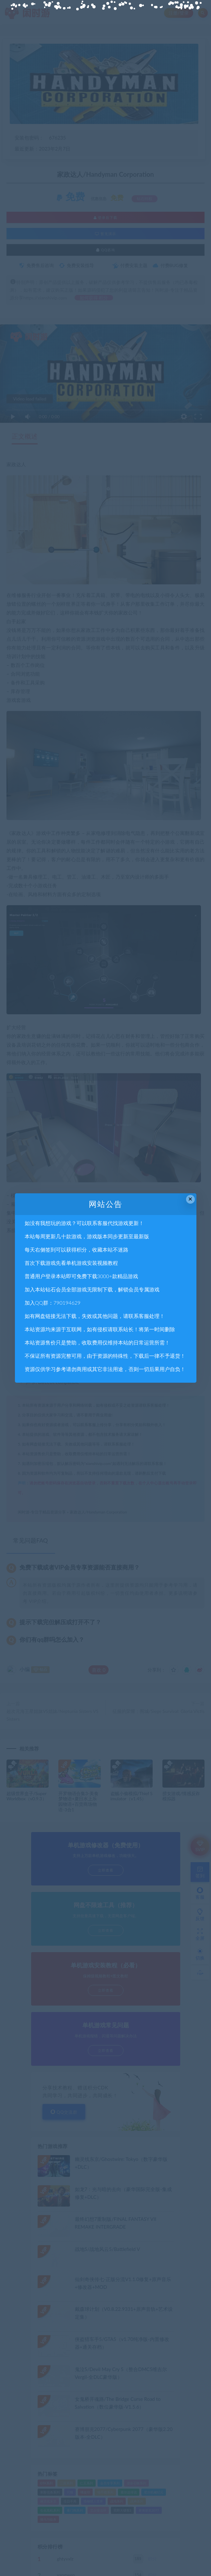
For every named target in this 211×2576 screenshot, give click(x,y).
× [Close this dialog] (190, 1199)
